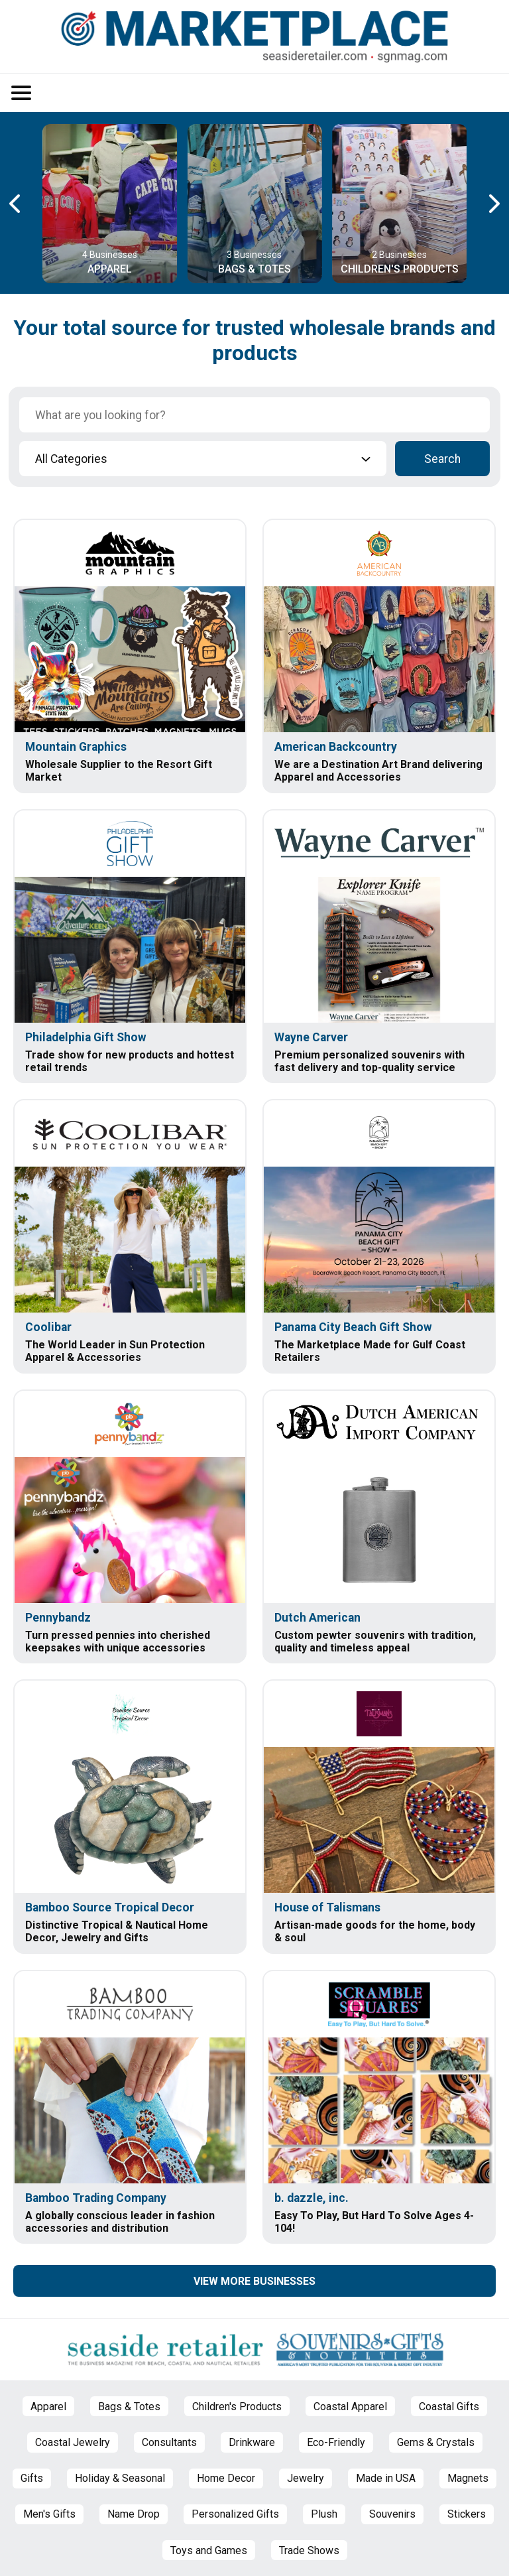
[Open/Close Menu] (21, 93)
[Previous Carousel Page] (16, 203)
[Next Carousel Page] (493, 203)
